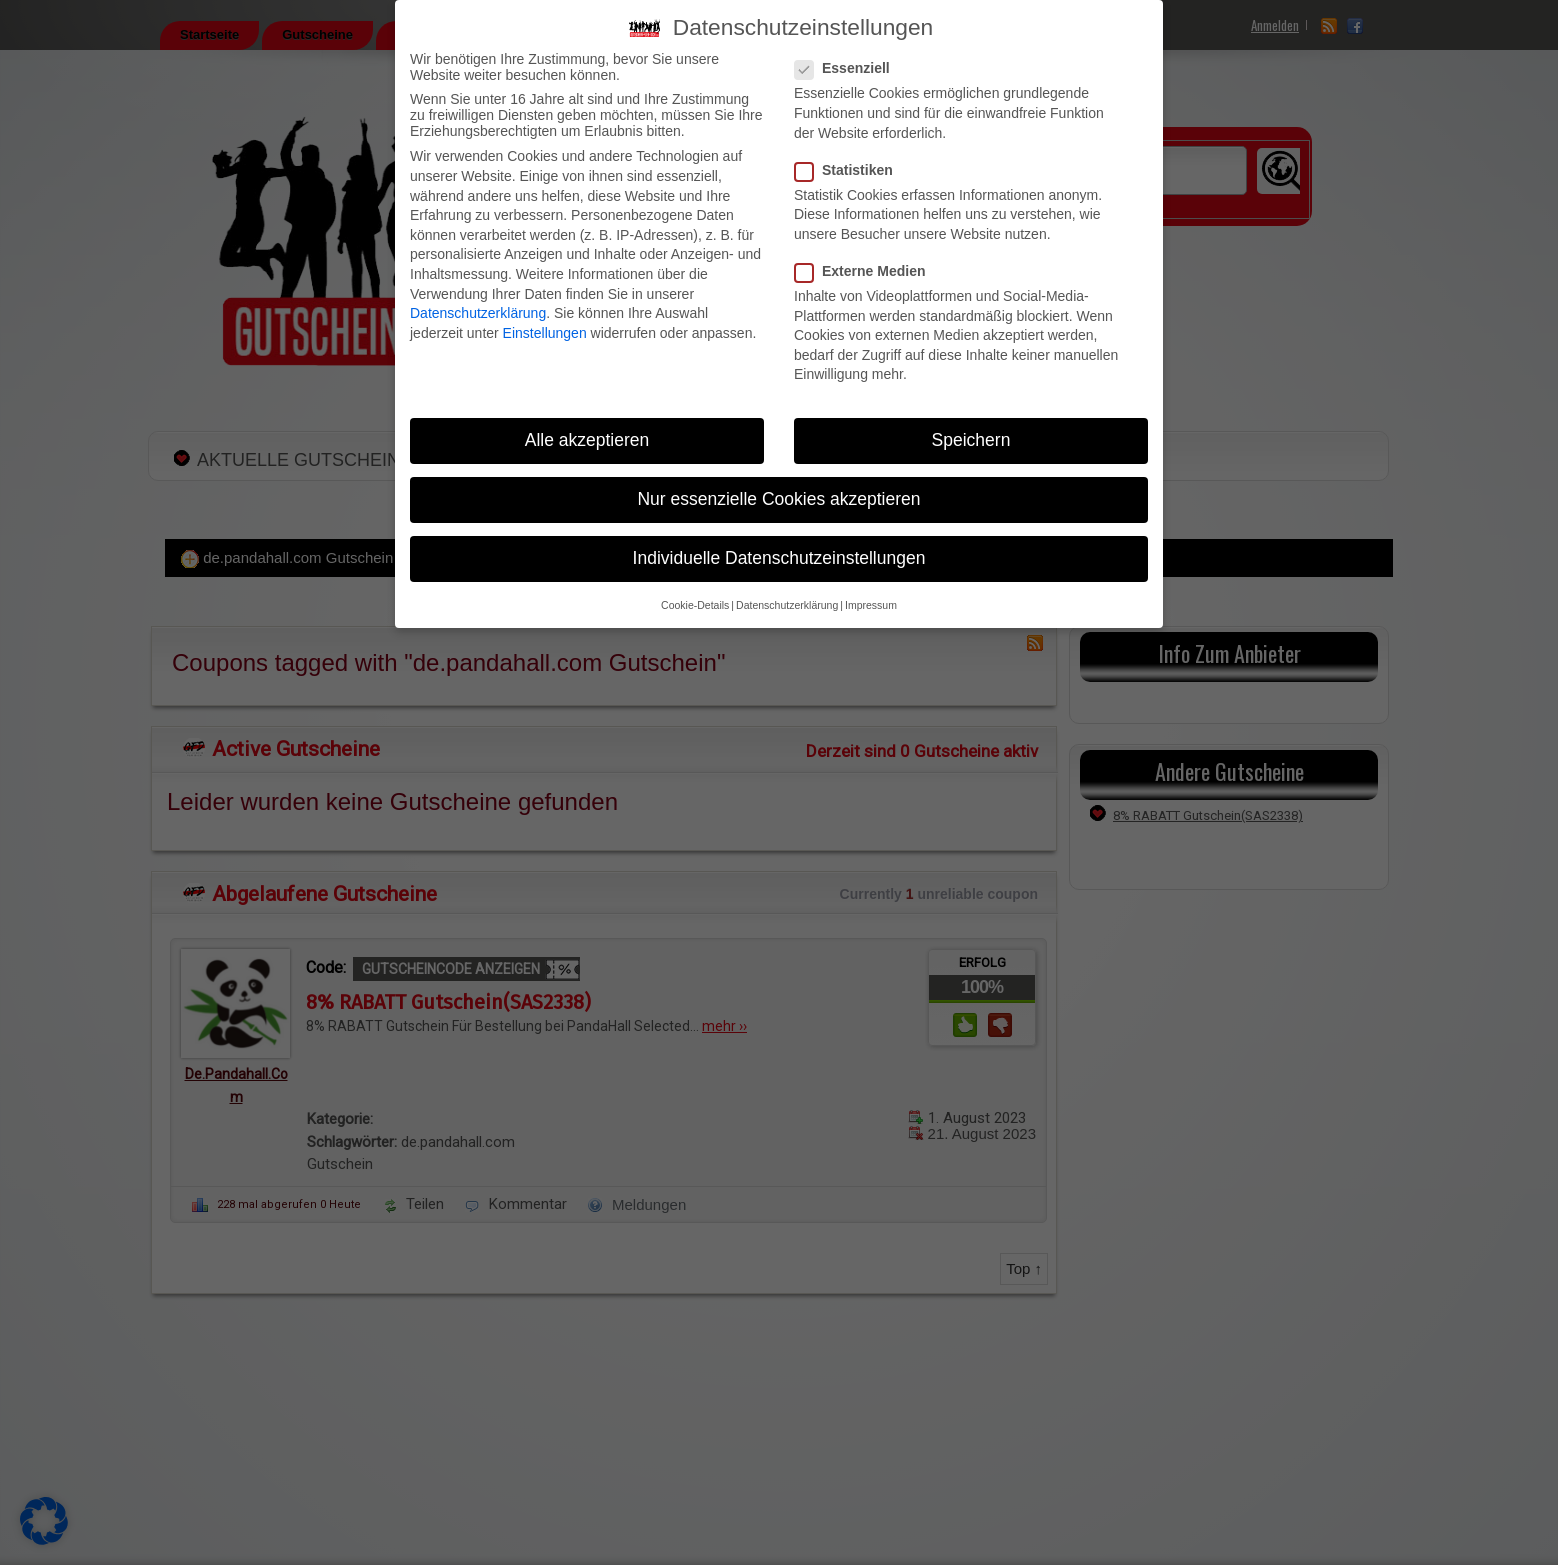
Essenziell (848, 68)
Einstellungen (545, 333)
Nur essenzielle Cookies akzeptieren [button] (778, 499)
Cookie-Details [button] (695, 605)
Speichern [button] (971, 440)
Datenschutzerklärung (478, 313)
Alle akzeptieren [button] (587, 440)
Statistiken (850, 170)
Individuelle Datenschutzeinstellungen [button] (779, 558)
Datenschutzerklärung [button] (787, 605)
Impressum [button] (871, 605)
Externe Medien (866, 271)
